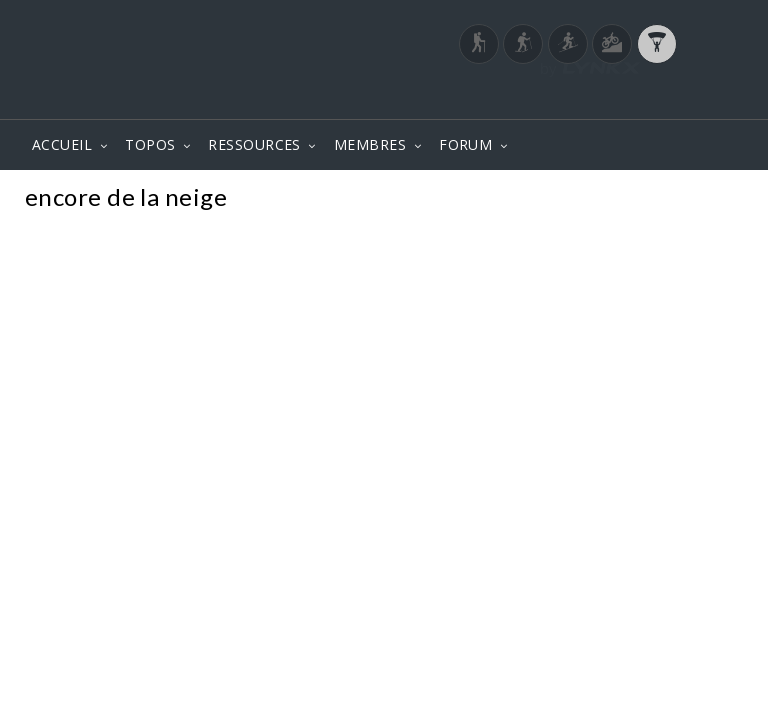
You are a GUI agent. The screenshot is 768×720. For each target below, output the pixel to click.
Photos (706, 199)
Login (640, 99)
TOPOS (150, 144)
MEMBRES (370, 144)
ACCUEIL (62, 144)
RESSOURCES (254, 144)
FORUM (465, 144)
